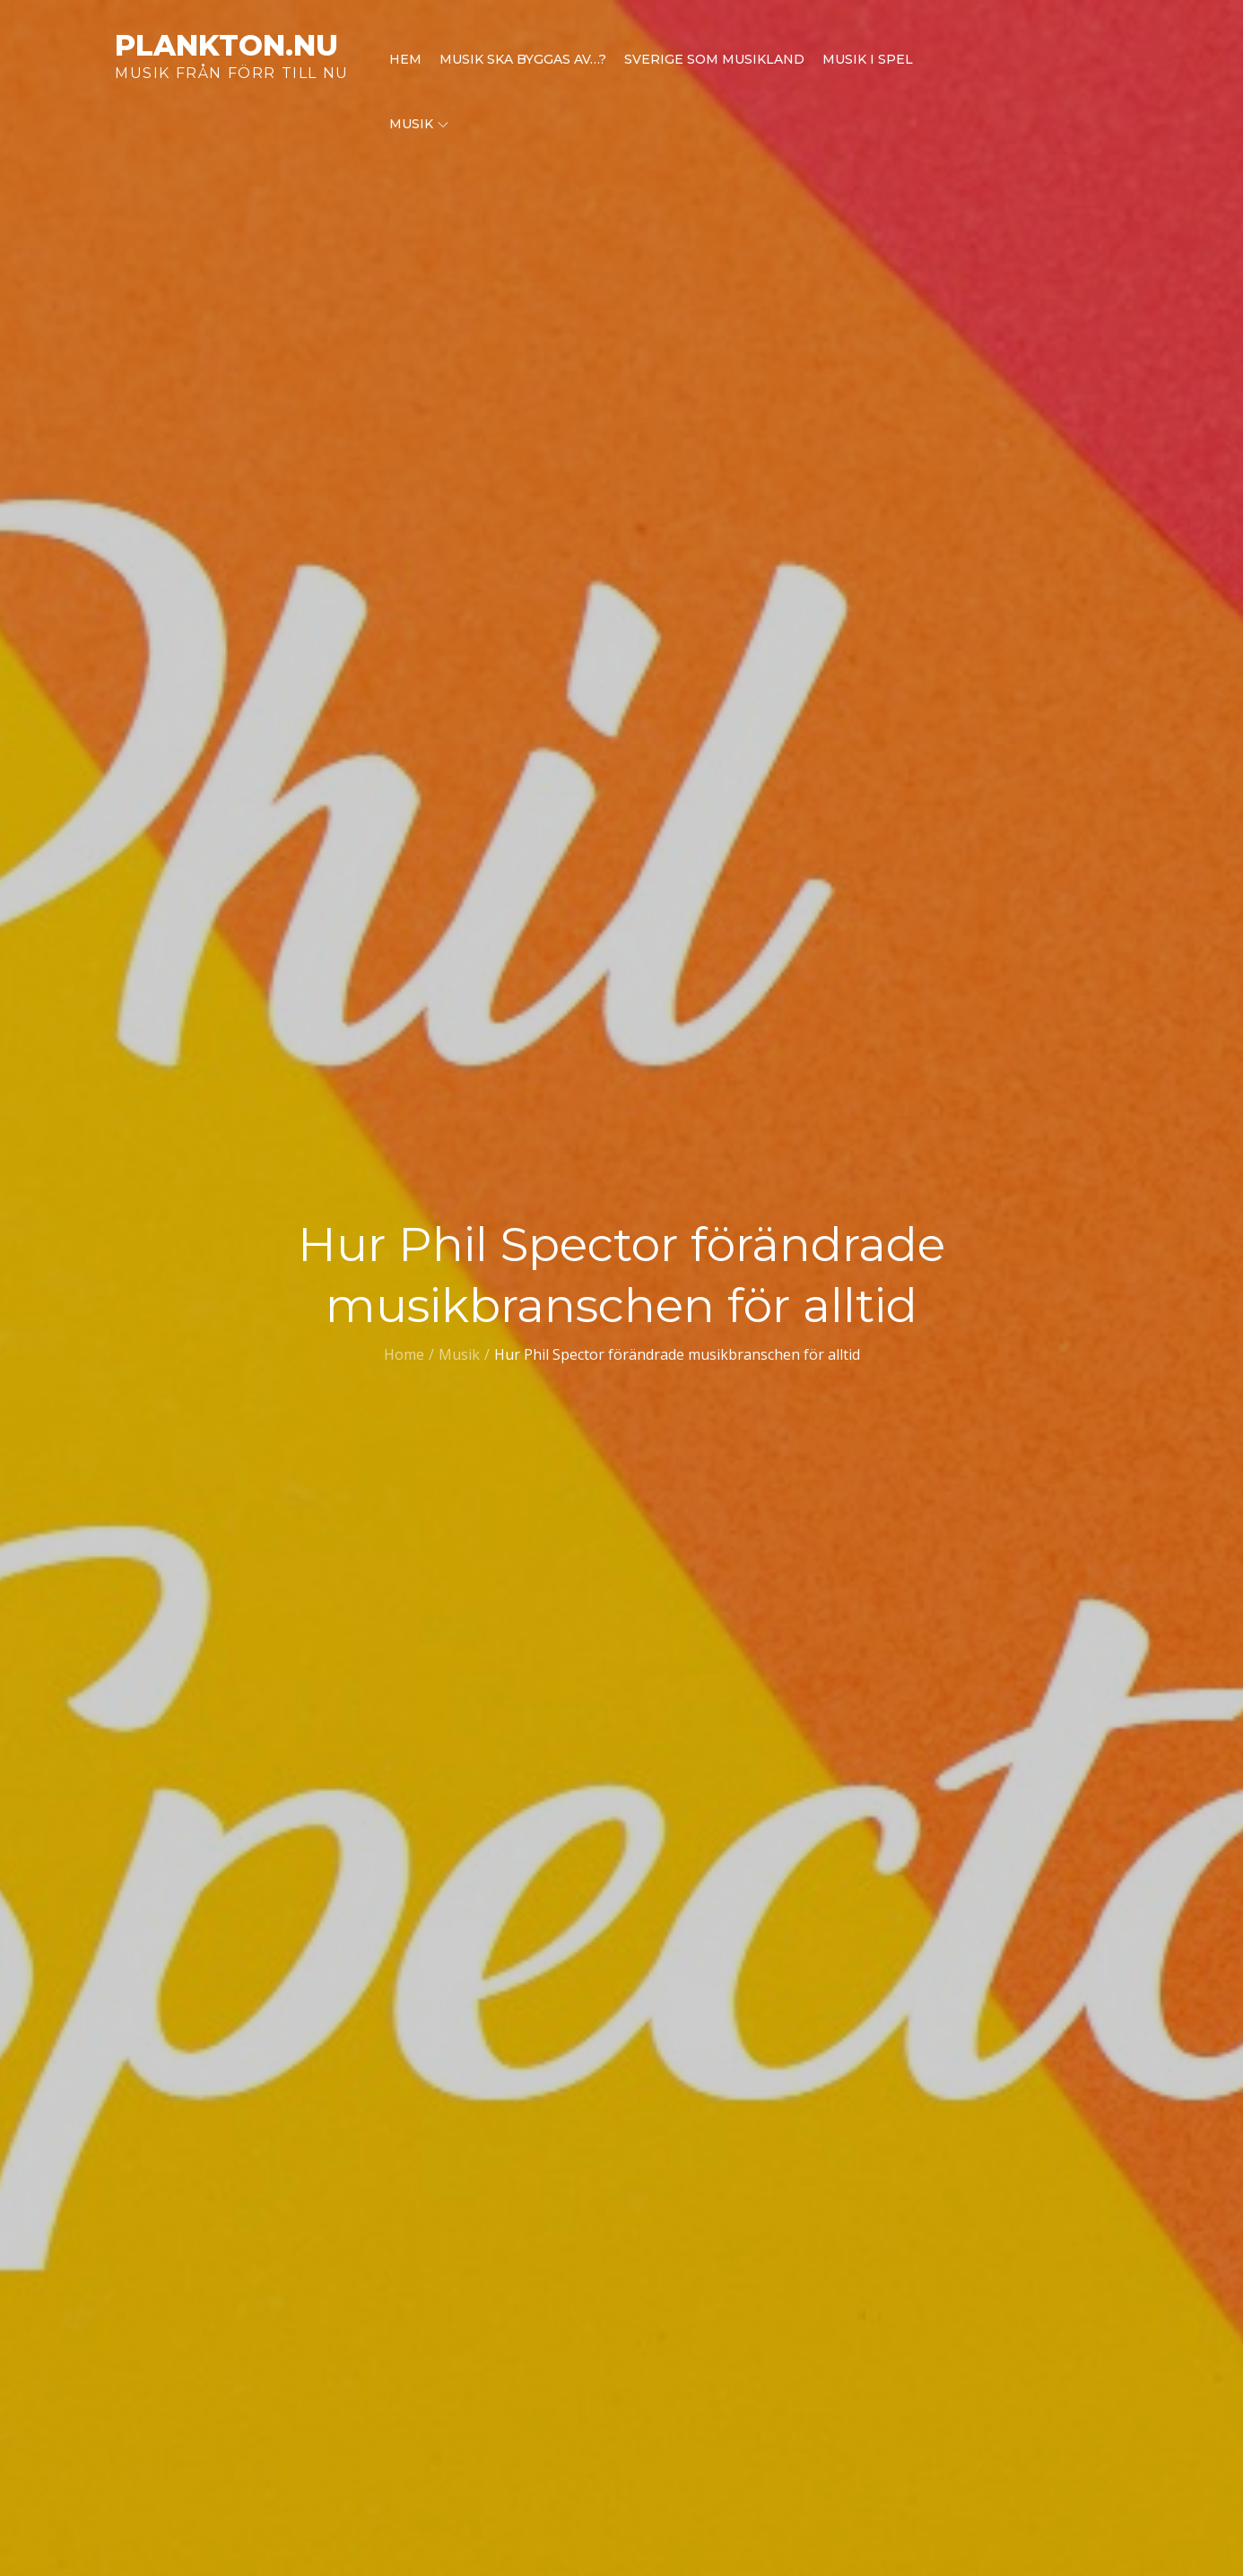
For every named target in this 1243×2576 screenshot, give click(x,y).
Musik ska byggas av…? (522, 59)
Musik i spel (867, 59)
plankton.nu (226, 45)
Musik (418, 124)
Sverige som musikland (714, 59)
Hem (405, 59)
